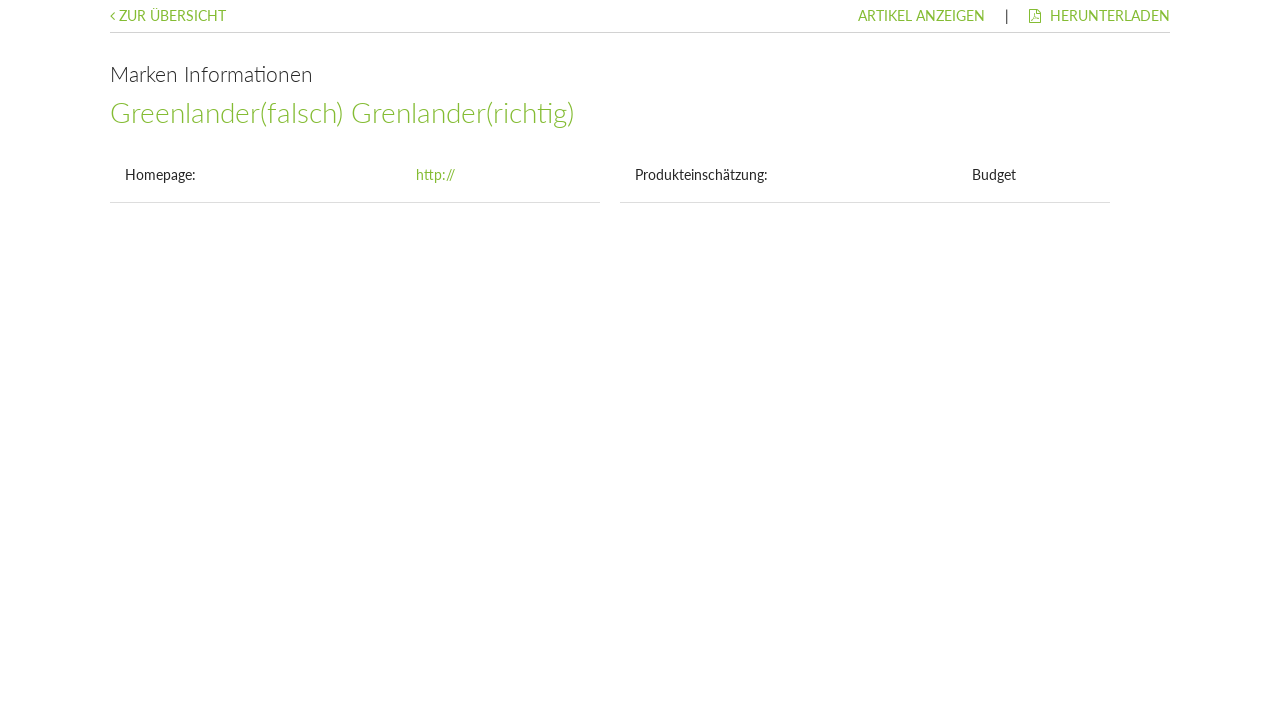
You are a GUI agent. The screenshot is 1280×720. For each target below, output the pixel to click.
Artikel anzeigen (921, 15)
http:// (435, 174)
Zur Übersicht (168, 15)
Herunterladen (1099, 15)
